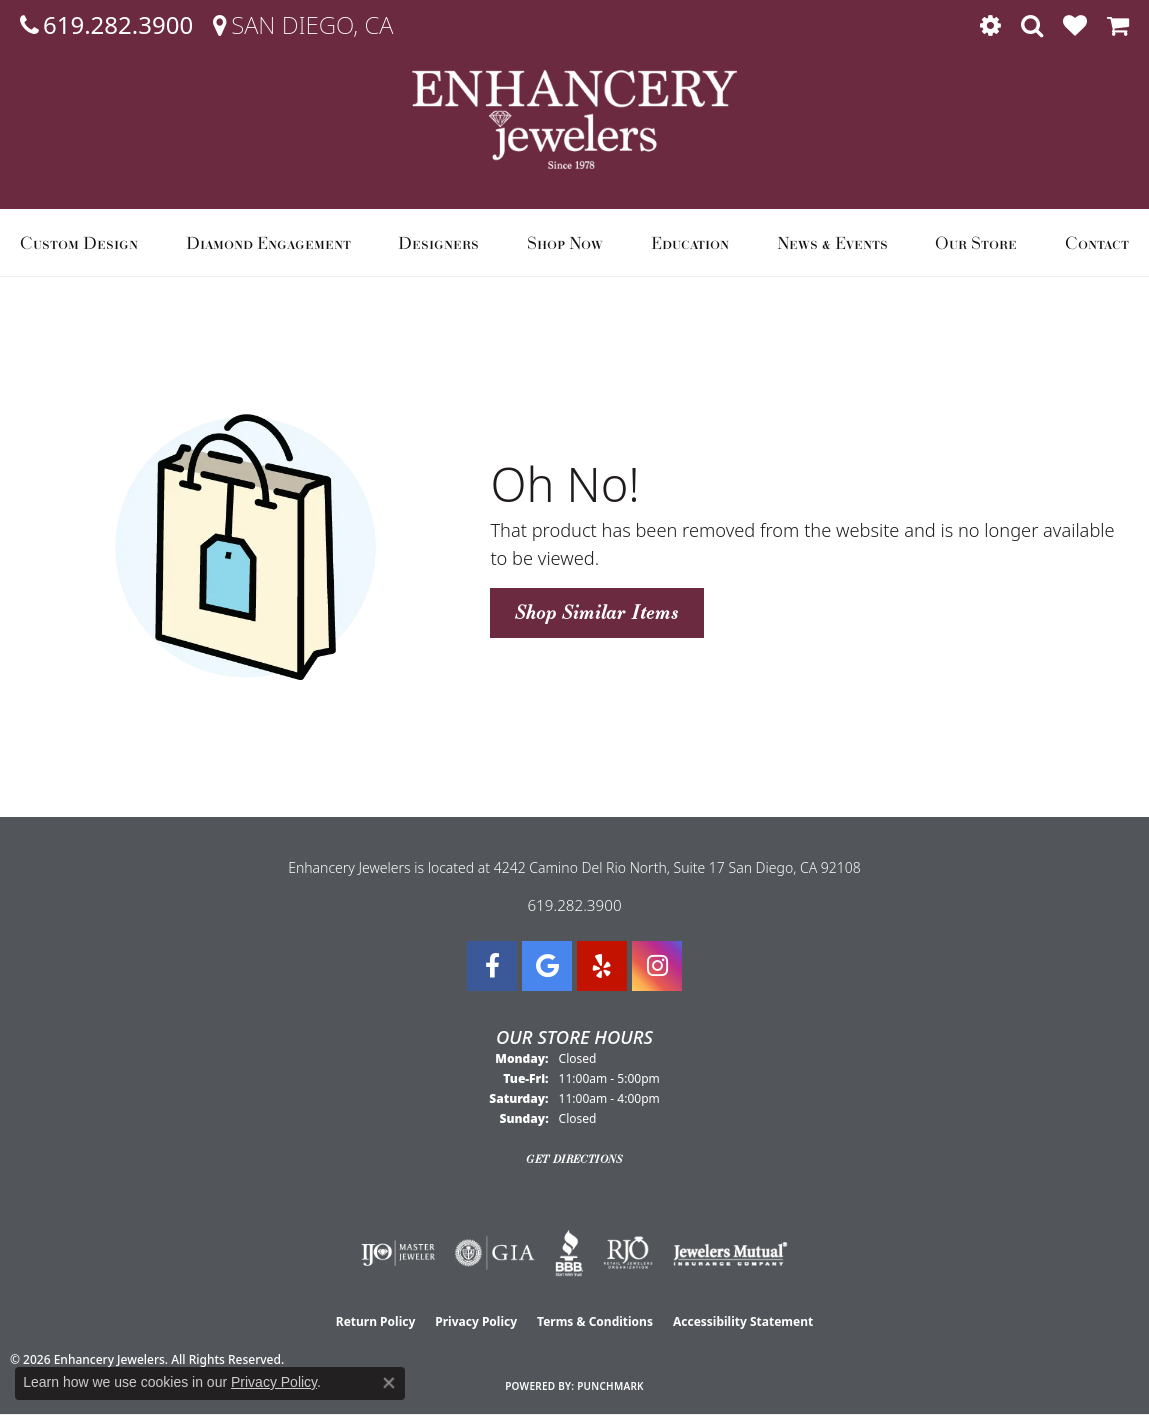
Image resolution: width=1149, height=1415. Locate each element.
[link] (106, 25)
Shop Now (565, 242)
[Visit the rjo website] (628, 1253)
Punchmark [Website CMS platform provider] (610, 1386)
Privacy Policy (476, 1321)
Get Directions (574, 1159)
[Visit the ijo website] (398, 1253)
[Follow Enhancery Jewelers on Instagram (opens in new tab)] (657, 966)
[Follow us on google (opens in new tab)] (547, 966)
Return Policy (376, 1321)
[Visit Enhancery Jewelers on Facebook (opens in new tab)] (492, 966)
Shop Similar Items (596, 612)
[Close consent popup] (389, 1383)
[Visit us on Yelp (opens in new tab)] (602, 966)
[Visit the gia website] (495, 1253)
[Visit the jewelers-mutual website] (730, 1253)
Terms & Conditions (595, 1321)
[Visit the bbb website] (569, 1253)
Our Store (976, 242)
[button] (990, 25)
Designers (438, 242)
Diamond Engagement (268, 242)
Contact (1097, 242)
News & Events (832, 242)
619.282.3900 (574, 905)
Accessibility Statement (743, 1321)
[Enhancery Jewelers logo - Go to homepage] (574, 119)
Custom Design (79, 242)
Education (690, 242)
